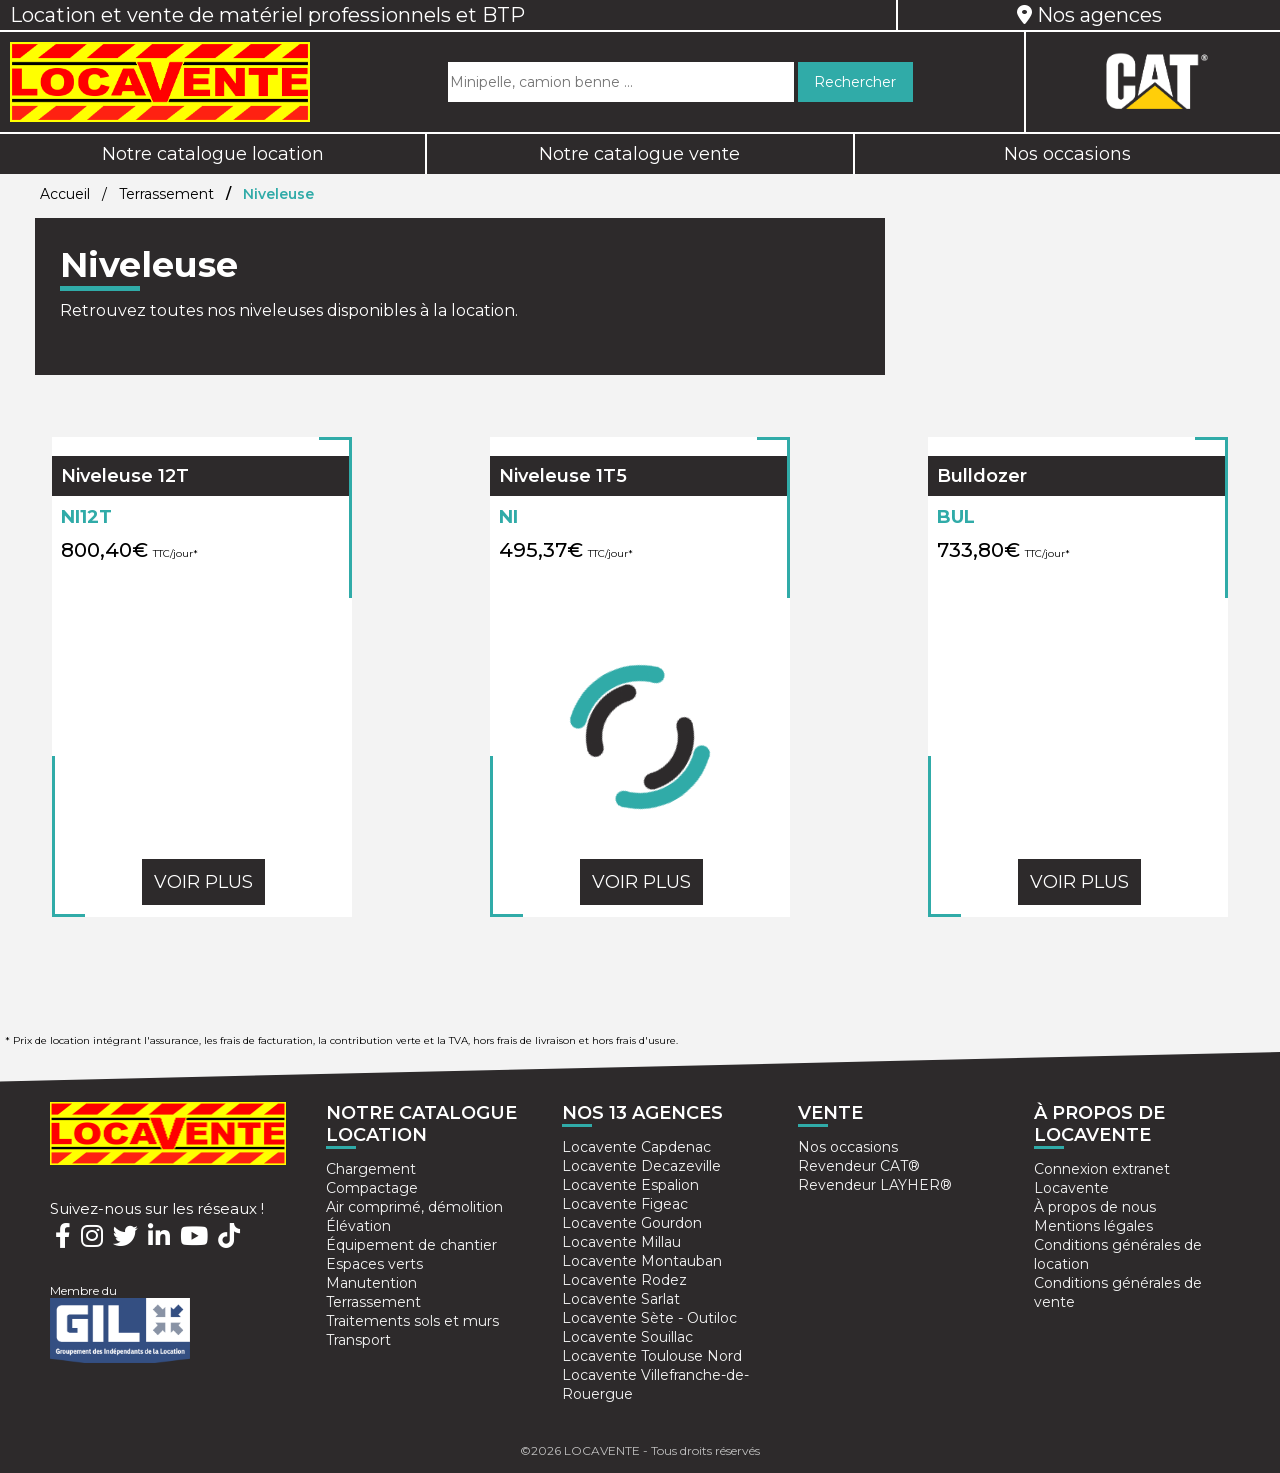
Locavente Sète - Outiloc (649, 1318)
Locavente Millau (621, 1242)
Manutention (371, 1283)
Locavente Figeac (625, 1204)
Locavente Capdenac (636, 1147)
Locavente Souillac (627, 1337)
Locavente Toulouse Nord (652, 1356)
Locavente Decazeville (641, 1166)
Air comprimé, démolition (414, 1207)
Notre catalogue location (213, 154)
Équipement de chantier (411, 1245)
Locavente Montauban (642, 1261)
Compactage (372, 1188)
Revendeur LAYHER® (875, 1185)
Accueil (65, 194)
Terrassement (166, 194)
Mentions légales (1093, 1226)
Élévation (358, 1226)
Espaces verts (374, 1264)
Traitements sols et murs (412, 1321)
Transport (358, 1340)
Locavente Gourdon (632, 1223)
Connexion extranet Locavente (1102, 1178)
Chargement (371, 1169)
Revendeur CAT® (859, 1166)
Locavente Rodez (624, 1280)
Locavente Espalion (630, 1185)
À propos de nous (1095, 1207)
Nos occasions (1067, 154)
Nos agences (1089, 15)
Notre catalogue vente (639, 154)
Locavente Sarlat (621, 1299)
